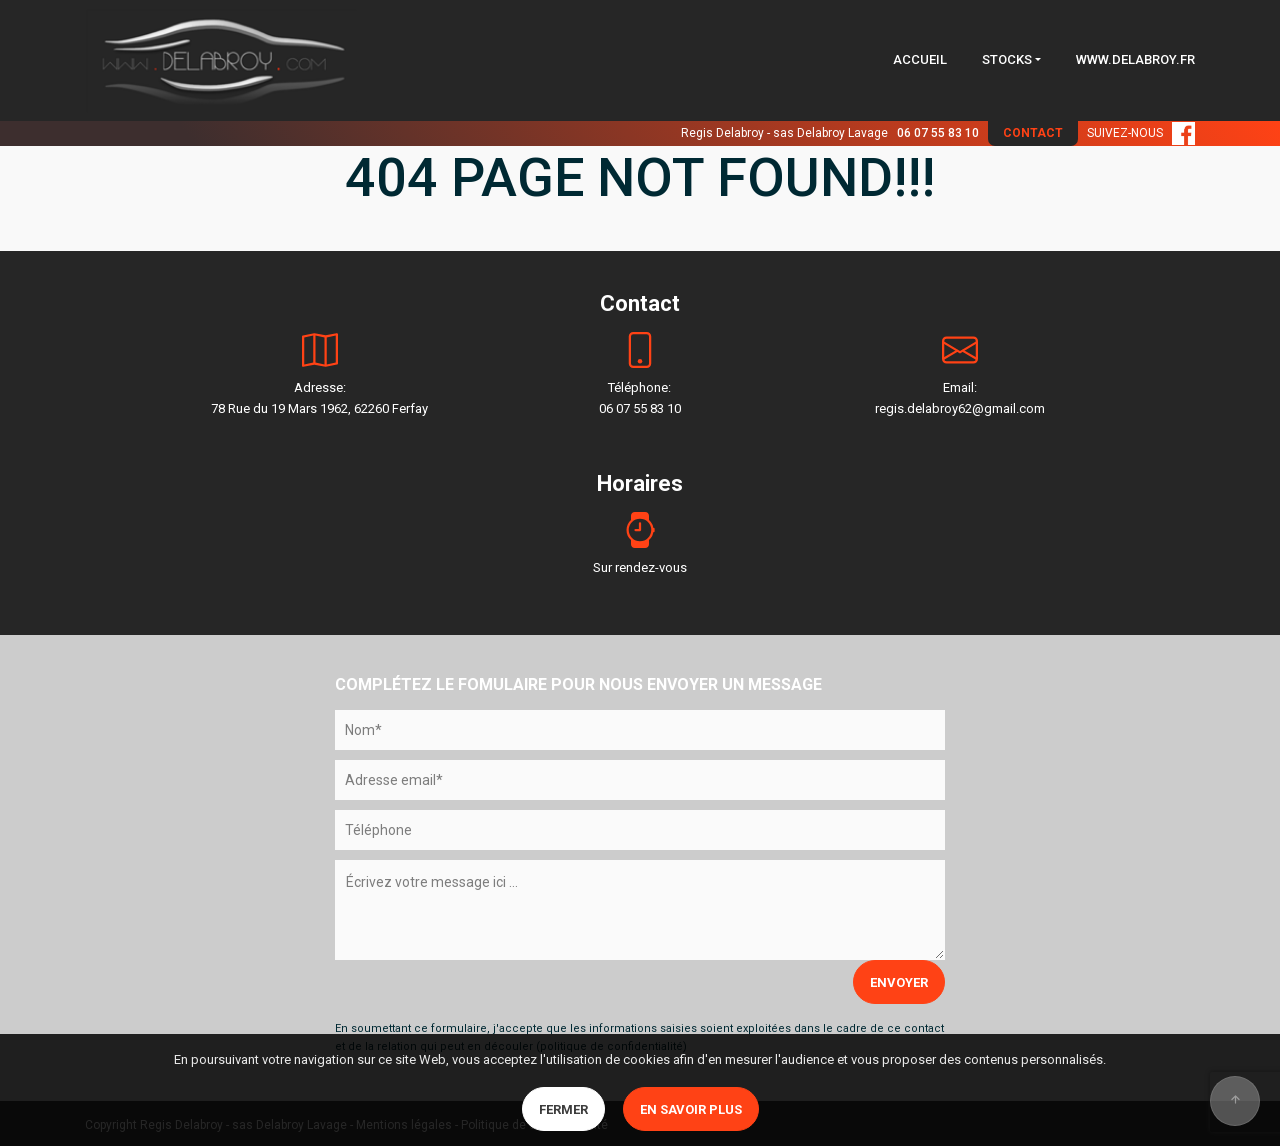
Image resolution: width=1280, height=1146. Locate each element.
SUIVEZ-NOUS (1141, 133)
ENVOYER (899, 982)
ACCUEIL (920, 59)
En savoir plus (691, 1109)
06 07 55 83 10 (938, 133)
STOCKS (1007, 59)
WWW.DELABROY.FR (1135, 59)
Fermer (563, 1109)
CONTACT (1033, 133)
